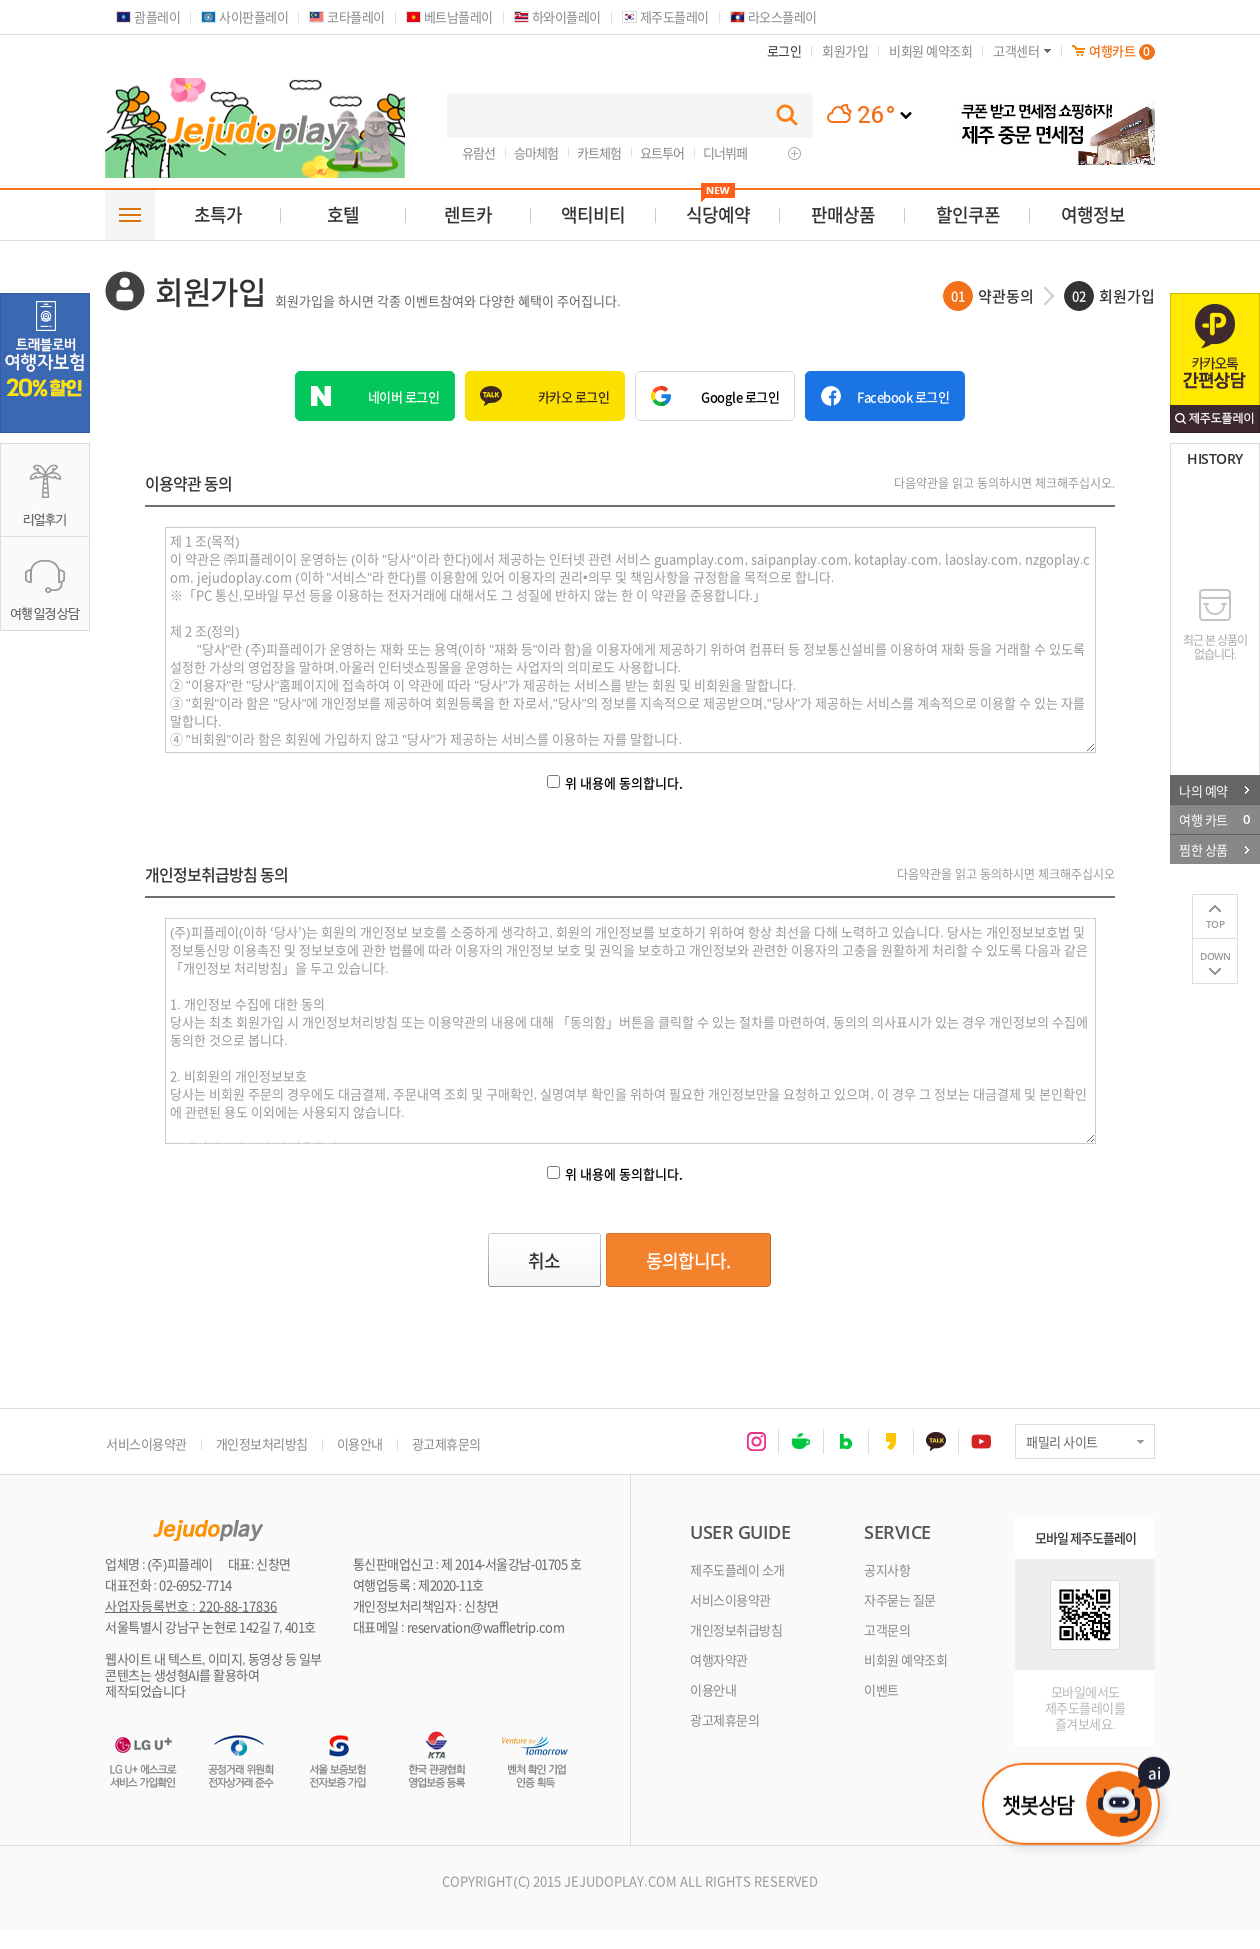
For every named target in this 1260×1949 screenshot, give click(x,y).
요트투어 (662, 152)
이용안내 (360, 1443)
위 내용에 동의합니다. (615, 782)
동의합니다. (707, 1260)
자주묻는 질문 (900, 1599)
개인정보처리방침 (262, 1443)
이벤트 (881, 1689)
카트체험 (599, 152)
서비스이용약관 (146, 1443)
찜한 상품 (1214, 849)
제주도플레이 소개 (737, 1569)
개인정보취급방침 (736, 1629)
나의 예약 (1214, 789)
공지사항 (887, 1569)
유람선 (478, 152)
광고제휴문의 (446, 1443)
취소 (557, 1260)
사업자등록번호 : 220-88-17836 (191, 1606)
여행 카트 (1214, 819)
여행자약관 (719, 1659)
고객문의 (887, 1629)
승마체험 (536, 152)
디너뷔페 (725, 152)
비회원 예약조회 (905, 1659)
